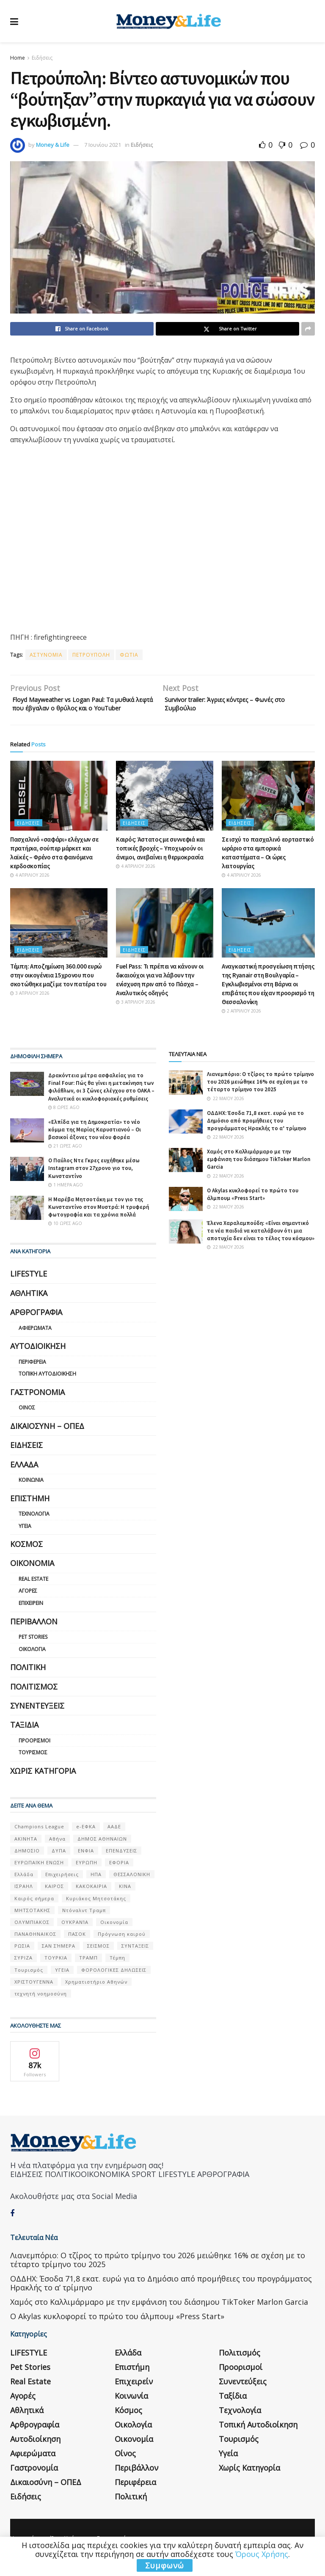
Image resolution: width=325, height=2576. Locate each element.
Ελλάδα (24, 1477)
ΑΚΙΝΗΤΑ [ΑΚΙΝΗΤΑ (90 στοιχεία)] (25, 1852)
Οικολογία (32, 1662)
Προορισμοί (34, 1753)
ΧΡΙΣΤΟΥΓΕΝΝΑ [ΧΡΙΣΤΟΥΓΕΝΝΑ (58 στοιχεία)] (33, 1995)
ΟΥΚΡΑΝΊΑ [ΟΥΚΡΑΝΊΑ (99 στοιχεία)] (74, 1935)
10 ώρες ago (65, 1237)
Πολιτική (28, 1681)
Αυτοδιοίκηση (38, 1359)
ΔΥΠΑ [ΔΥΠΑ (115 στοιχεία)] (59, 1863)
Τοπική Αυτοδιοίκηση (47, 1387)
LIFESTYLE (28, 1287)
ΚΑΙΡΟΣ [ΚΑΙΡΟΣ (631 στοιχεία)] (54, 1899)
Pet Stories (33, 1650)
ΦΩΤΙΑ (129, 654)
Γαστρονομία (37, 1405)
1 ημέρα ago (65, 1198)
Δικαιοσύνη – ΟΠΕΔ (47, 1439)
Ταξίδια (24, 1738)
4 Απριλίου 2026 (30, 888)
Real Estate (33, 1592)
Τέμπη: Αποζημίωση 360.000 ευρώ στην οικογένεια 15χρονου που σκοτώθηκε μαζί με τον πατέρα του (58, 988)
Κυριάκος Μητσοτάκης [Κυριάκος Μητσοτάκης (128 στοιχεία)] (96, 1911)
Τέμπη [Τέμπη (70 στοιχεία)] (117, 1971)
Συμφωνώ (164, 2565)
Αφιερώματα (35, 1341)
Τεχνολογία (34, 1526)
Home (17, 57)
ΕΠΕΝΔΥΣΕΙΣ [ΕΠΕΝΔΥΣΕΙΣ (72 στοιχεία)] (121, 1863)
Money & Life (52, 145)
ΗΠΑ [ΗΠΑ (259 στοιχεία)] (96, 1887)
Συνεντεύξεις (37, 1719)
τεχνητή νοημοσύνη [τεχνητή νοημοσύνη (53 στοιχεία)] (40, 2007)
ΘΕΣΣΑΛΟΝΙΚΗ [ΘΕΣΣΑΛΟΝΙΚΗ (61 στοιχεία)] (131, 1887)
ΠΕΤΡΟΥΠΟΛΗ (91, 654)
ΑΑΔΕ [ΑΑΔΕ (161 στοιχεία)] (114, 1840)
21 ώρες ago (65, 1159)
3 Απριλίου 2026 (30, 1006)
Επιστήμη (30, 1511)
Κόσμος (26, 1557)
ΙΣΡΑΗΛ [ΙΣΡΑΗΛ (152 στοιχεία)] (23, 1899)
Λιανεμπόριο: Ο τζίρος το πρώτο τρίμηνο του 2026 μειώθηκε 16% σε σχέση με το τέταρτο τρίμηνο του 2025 (260, 1095)
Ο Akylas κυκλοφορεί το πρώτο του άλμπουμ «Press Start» (252, 1207)
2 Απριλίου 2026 (241, 1024)
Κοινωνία (31, 1493)
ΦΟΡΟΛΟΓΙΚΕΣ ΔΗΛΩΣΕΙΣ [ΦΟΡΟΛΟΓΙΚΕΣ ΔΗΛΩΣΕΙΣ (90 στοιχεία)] (113, 1983)
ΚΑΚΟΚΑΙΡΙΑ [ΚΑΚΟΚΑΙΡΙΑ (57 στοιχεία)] (91, 1899)
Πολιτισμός (34, 1700)
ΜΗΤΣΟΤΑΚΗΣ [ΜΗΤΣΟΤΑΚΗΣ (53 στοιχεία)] (32, 1923)
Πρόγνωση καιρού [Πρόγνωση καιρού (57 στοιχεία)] (122, 1947)
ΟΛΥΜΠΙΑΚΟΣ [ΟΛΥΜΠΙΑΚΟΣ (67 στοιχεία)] (32, 1935)
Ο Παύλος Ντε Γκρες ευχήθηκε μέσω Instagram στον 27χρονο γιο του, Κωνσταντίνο (94, 1181)
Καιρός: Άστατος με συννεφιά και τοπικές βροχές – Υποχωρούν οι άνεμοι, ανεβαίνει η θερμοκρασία (160, 861)
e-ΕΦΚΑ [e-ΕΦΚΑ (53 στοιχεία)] (86, 1840)
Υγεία (25, 1539)
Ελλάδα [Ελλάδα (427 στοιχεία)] (23, 1887)
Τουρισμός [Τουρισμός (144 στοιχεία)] (28, 1983)
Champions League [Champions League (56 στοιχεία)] (39, 1840)
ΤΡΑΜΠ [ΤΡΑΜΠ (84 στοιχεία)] (88, 1971)
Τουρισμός (33, 1766)
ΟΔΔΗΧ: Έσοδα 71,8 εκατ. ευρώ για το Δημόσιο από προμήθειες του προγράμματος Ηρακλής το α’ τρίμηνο (256, 1134)
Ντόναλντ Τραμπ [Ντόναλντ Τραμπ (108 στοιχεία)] (84, 1923)
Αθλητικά (28, 1306)
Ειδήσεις (42, 57)
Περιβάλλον (34, 1634)
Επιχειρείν (31, 1616)
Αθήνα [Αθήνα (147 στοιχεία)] (57, 1852)
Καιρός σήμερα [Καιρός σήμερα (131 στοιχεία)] (34, 1911)
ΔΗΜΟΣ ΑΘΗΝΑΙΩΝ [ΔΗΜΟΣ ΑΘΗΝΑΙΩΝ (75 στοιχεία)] (102, 1852)
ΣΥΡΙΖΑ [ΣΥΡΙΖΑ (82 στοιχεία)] (23, 1971)
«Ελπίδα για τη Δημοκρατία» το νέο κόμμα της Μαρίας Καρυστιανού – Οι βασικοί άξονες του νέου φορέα (94, 1142)
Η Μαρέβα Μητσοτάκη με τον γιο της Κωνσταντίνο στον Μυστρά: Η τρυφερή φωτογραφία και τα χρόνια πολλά (98, 1220)
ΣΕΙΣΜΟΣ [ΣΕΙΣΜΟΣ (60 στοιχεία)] (98, 1959)
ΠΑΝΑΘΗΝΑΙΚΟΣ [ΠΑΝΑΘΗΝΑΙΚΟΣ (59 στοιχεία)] (35, 1947)
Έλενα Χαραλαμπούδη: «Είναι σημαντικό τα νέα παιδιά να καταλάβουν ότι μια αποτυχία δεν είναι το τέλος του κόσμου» (260, 1244)
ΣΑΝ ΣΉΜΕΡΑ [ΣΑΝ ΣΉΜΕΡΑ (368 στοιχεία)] (58, 1959)
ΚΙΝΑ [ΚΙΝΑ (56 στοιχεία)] (125, 1899)
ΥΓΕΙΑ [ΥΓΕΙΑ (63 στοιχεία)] (62, 1983)
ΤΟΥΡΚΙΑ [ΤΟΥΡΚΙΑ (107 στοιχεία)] (55, 1971)
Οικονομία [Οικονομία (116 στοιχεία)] (114, 1935)
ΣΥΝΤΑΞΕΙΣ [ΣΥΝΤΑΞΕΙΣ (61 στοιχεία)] (135, 1959)
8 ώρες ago (64, 1120)
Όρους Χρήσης (261, 2554)
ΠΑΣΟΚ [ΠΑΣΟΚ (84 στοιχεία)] (77, 1947)
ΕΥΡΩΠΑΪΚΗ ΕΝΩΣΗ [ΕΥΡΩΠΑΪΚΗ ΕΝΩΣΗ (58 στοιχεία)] (39, 1875)
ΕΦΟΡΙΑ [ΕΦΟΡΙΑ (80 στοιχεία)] (119, 1875)
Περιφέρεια (32, 1375)
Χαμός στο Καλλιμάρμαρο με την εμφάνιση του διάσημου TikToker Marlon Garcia (258, 1172)
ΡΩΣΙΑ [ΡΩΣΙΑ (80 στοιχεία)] (22, 1959)
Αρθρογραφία (36, 1326)
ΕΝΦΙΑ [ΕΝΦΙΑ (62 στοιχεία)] (86, 1863)
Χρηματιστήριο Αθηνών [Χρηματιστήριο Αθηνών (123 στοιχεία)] (96, 1995)
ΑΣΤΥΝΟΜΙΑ (46, 654)
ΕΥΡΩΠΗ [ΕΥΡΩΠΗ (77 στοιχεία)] (86, 1875)
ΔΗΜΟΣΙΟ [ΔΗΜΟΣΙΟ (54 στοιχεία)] (27, 1863)
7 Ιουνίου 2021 (102, 145)
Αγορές (28, 1604)
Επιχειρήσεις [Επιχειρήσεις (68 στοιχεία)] (62, 1887)
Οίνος (27, 1420)
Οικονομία (32, 1576)
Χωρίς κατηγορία (43, 1784)
